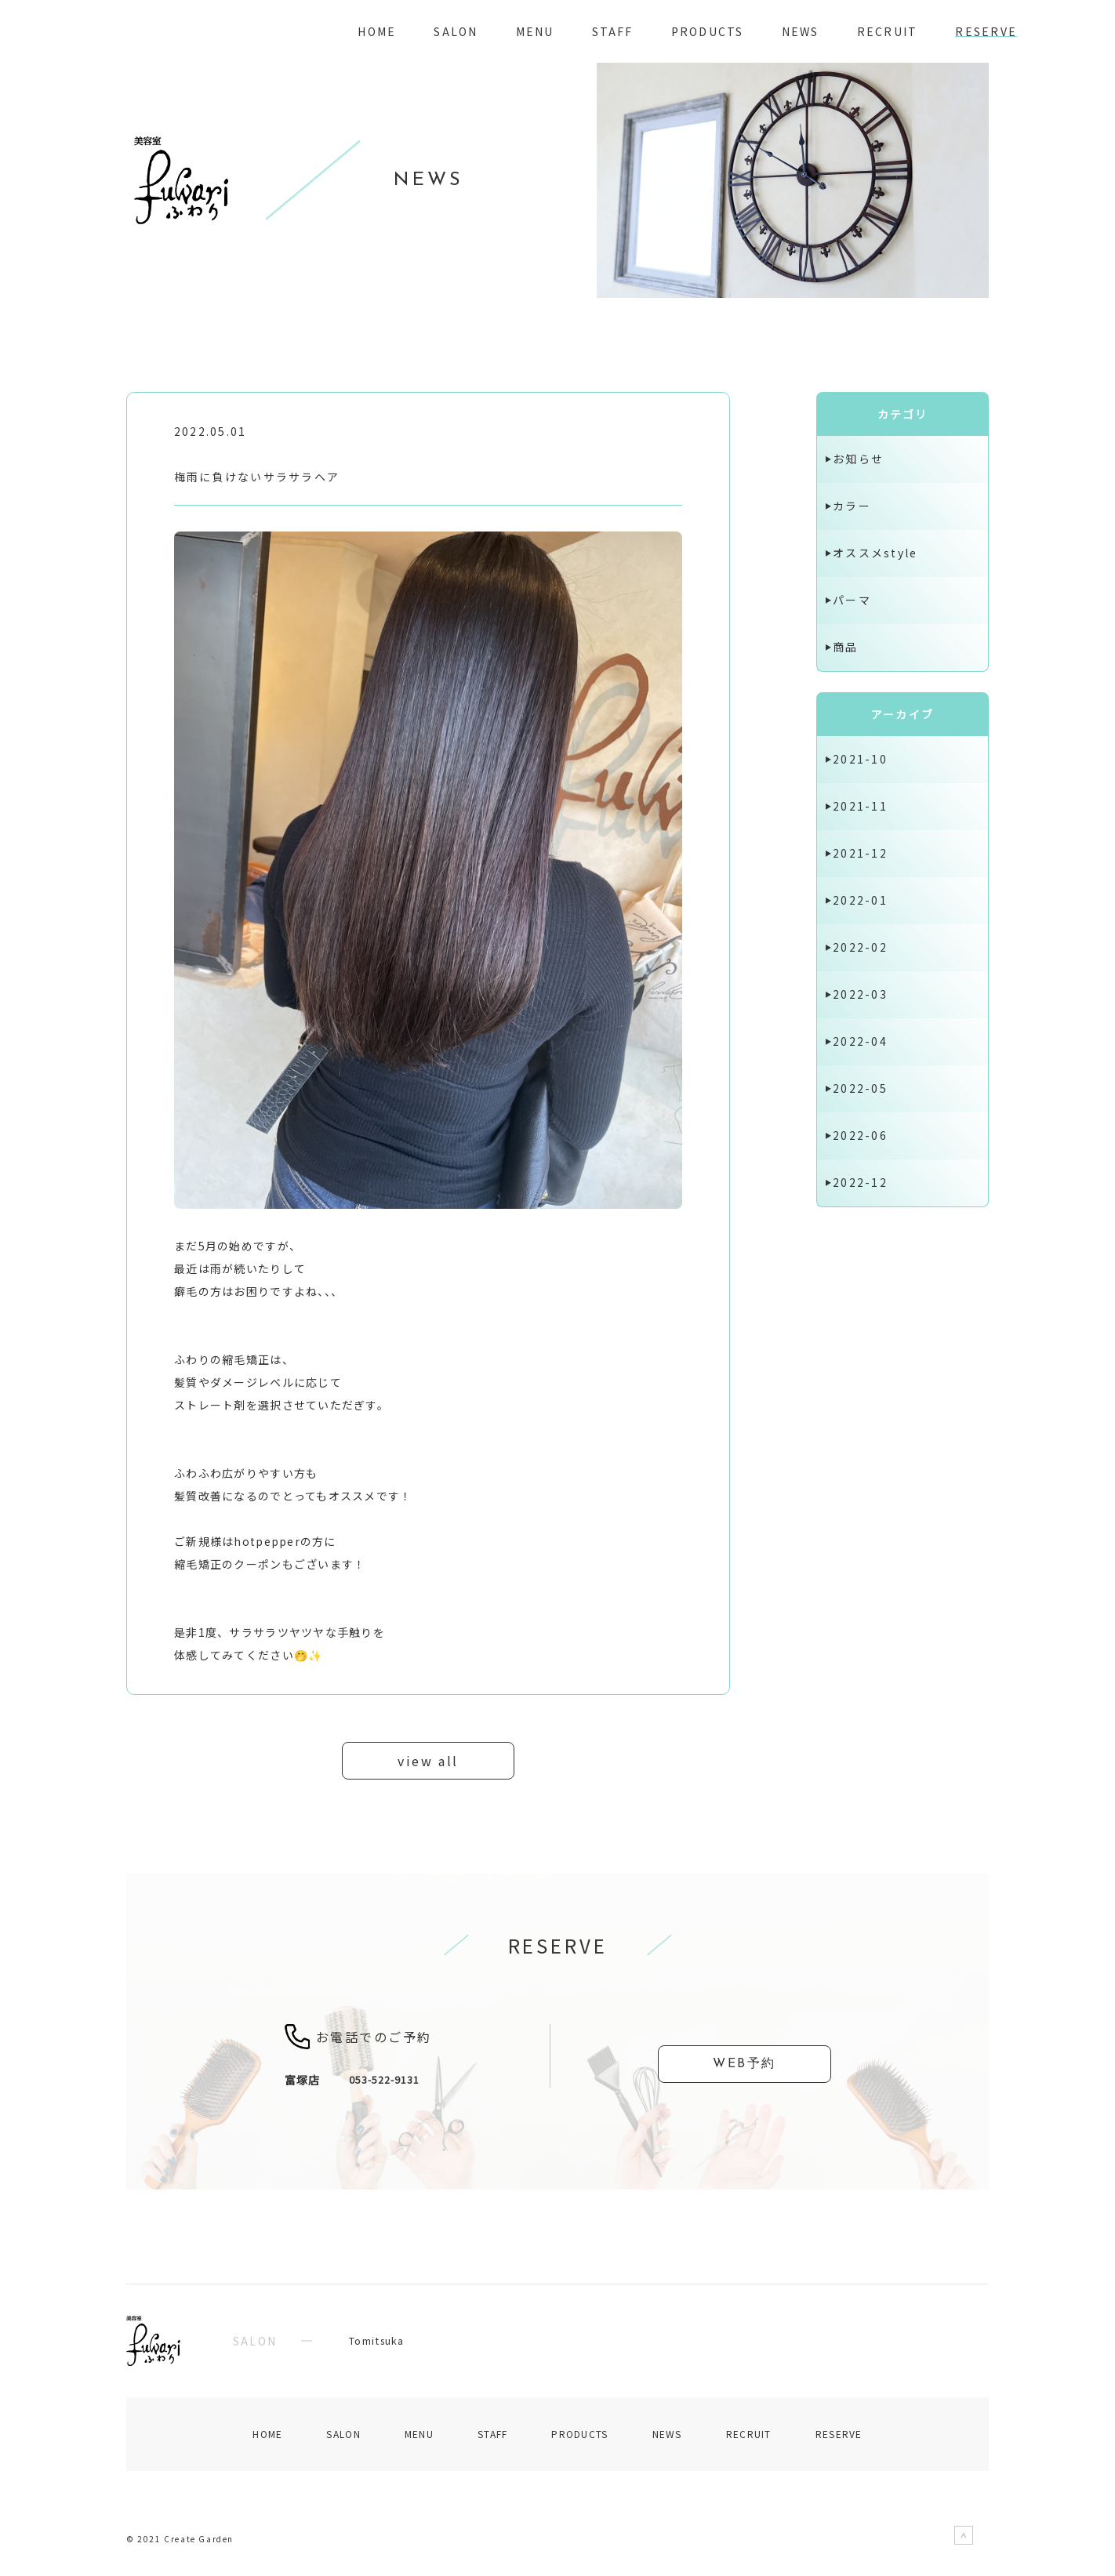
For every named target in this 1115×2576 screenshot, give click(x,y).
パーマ (852, 600)
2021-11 (860, 806)
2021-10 (860, 759)
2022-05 (860, 1088)
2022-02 (860, 947)
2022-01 (860, 900)
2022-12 (860, 1182)
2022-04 (860, 1041)
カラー (852, 505)
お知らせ (858, 458)
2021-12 (860, 853)
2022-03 (860, 994)
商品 (845, 647)
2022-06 (860, 1135)
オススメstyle (875, 553)
